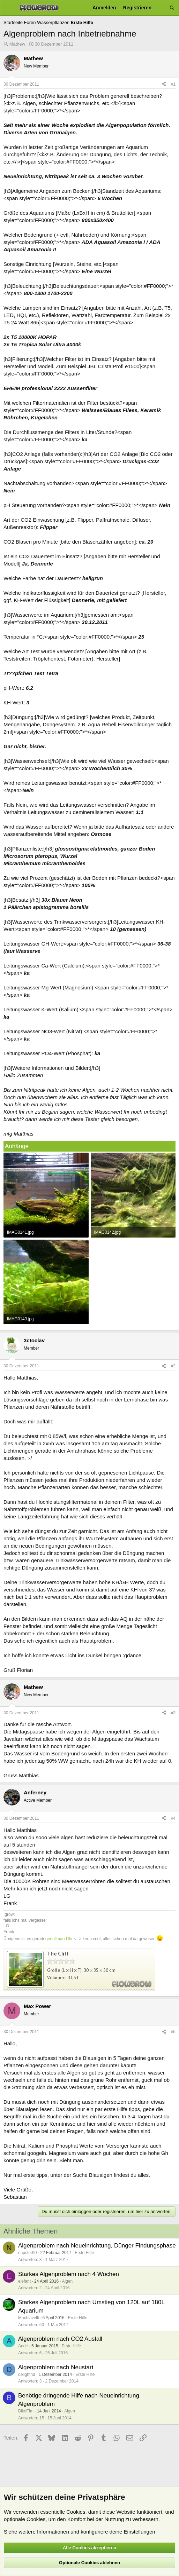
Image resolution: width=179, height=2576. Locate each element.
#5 (173, 2031)
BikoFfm (25, 2411)
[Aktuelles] (160, 7)
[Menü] (7, 8)
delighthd (26, 2374)
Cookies (75, 2512)
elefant (24, 2281)
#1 (173, 84)
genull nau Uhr (59, 1938)
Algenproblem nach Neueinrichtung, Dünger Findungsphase (97, 2245)
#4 (173, 1818)
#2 (173, 1366)
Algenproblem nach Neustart (55, 2367)
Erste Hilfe (84, 2252)
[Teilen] (164, 84)
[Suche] (172, 7)
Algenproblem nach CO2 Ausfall (60, 2339)
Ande (23, 2346)
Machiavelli (28, 2317)
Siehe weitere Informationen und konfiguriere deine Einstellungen (79, 2532)
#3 (173, 1712)
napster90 (27, 2252)
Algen (67, 2281)
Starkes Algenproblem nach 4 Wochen (68, 2274)
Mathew (17, 44)
